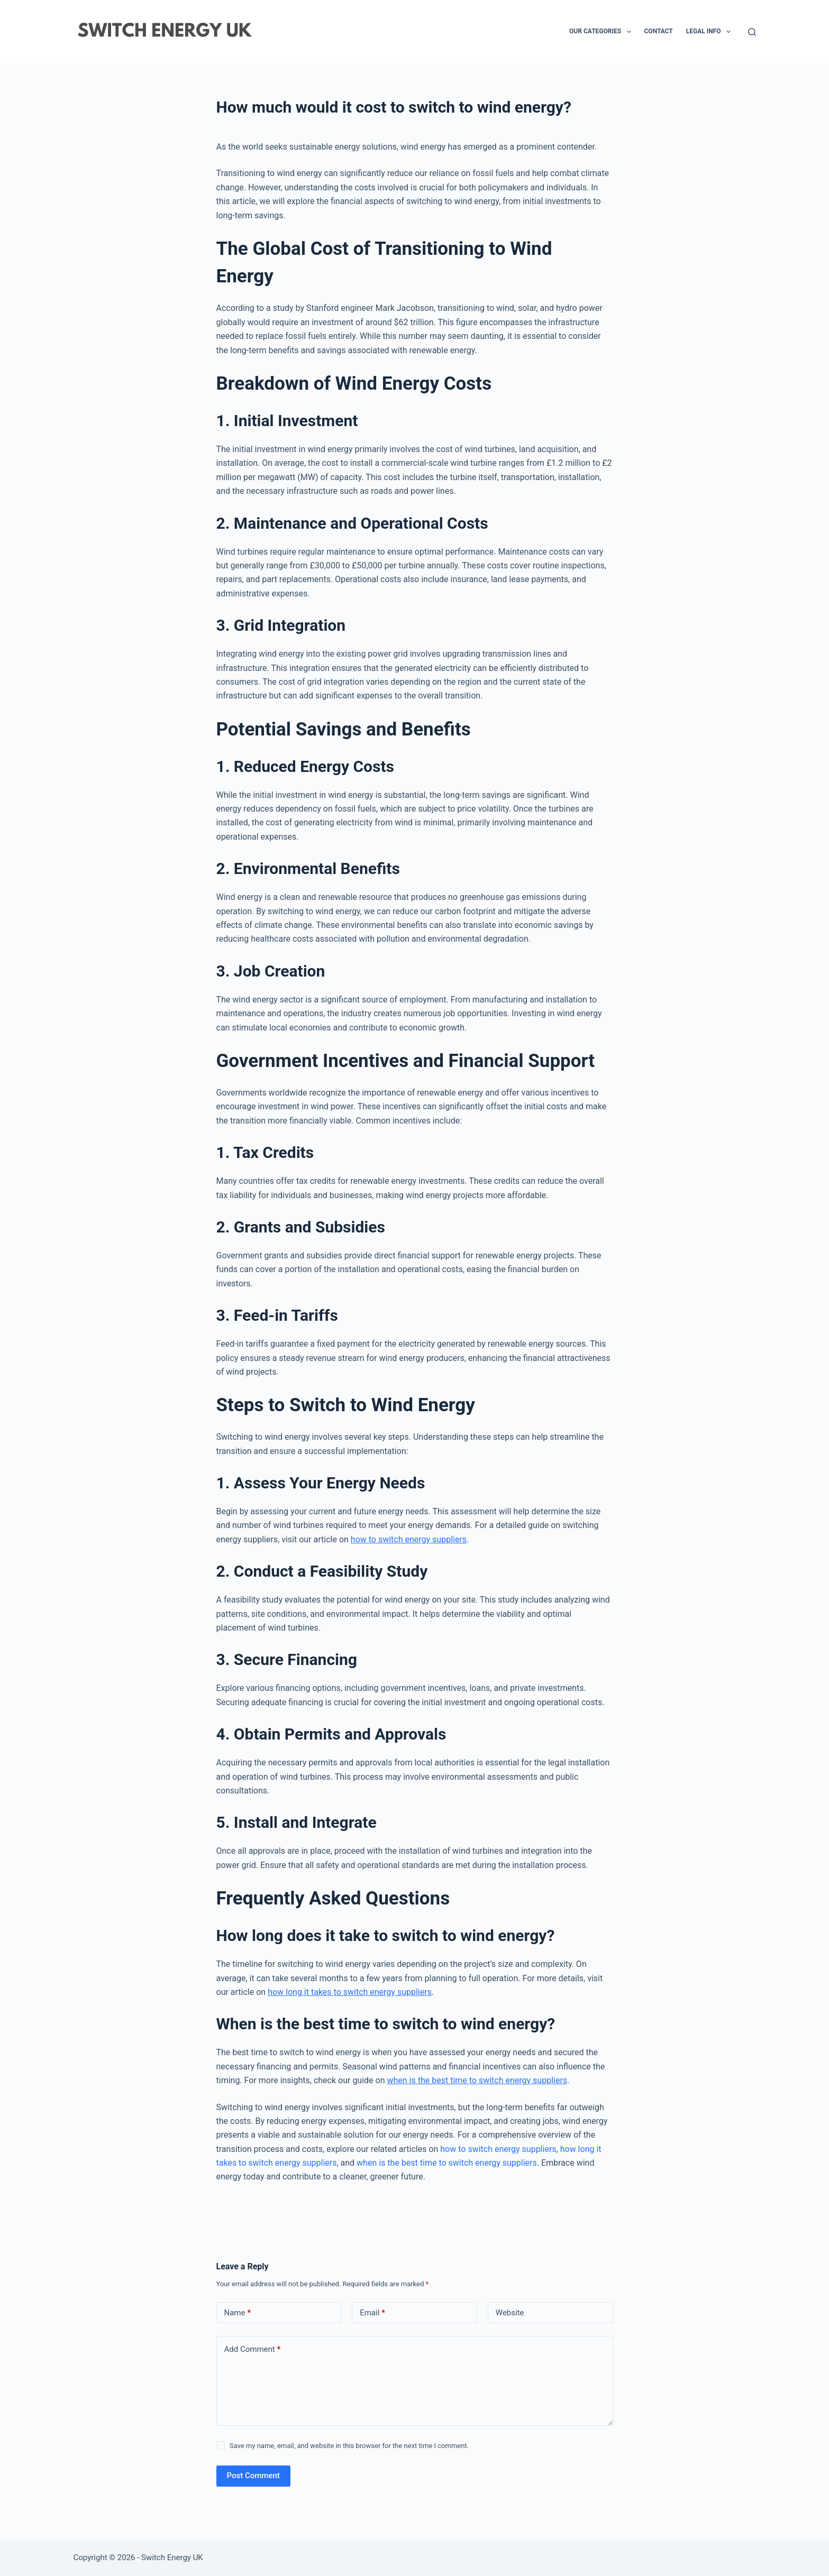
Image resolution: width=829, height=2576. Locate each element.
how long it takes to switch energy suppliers (350, 1992)
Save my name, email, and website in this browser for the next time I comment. (349, 2446)
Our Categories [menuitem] (602, 31)
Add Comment (252, 2349)
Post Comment (253, 2475)
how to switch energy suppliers (409, 1539)
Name (237, 2313)
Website (510, 2312)
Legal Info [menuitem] (710, 31)
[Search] (752, 32)
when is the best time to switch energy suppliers (477, 2080)
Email (372, 2313)
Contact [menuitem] (658, 31)
